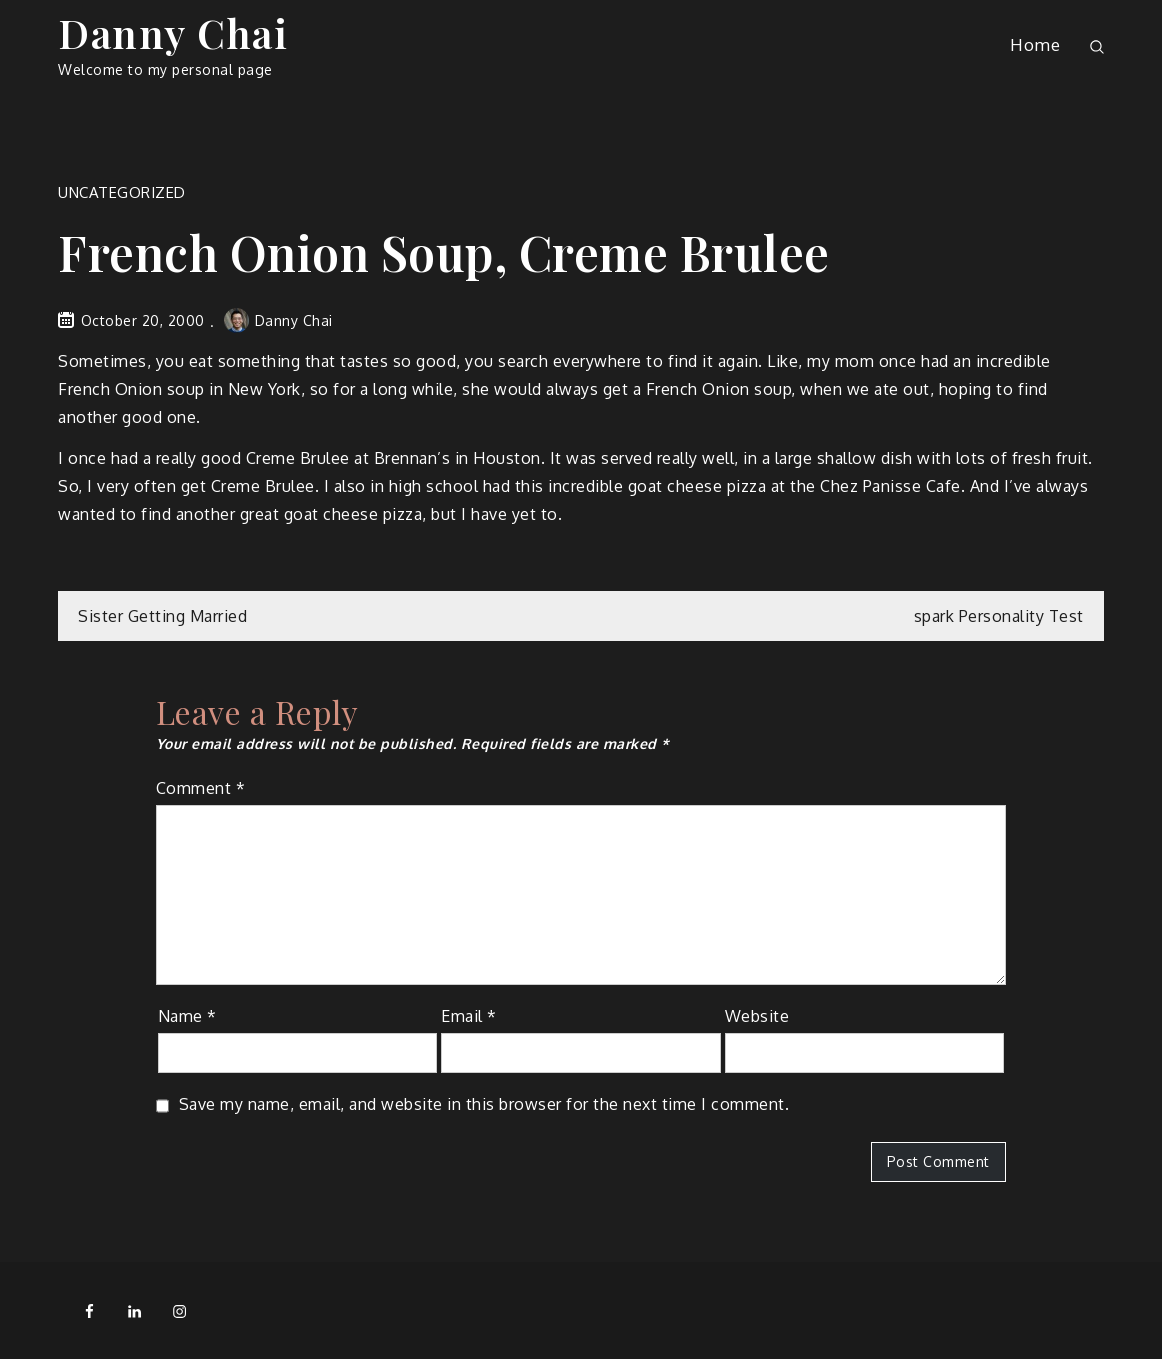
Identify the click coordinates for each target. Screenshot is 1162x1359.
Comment (201, 788)
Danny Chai (173, 32)
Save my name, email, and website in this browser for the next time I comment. (484, 1104)
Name (187, 1016)
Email (469, 1016)
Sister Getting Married (162, 616)
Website (757, 1016)
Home (1035, 44)
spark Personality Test (999, 616)
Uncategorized (122, 192)
